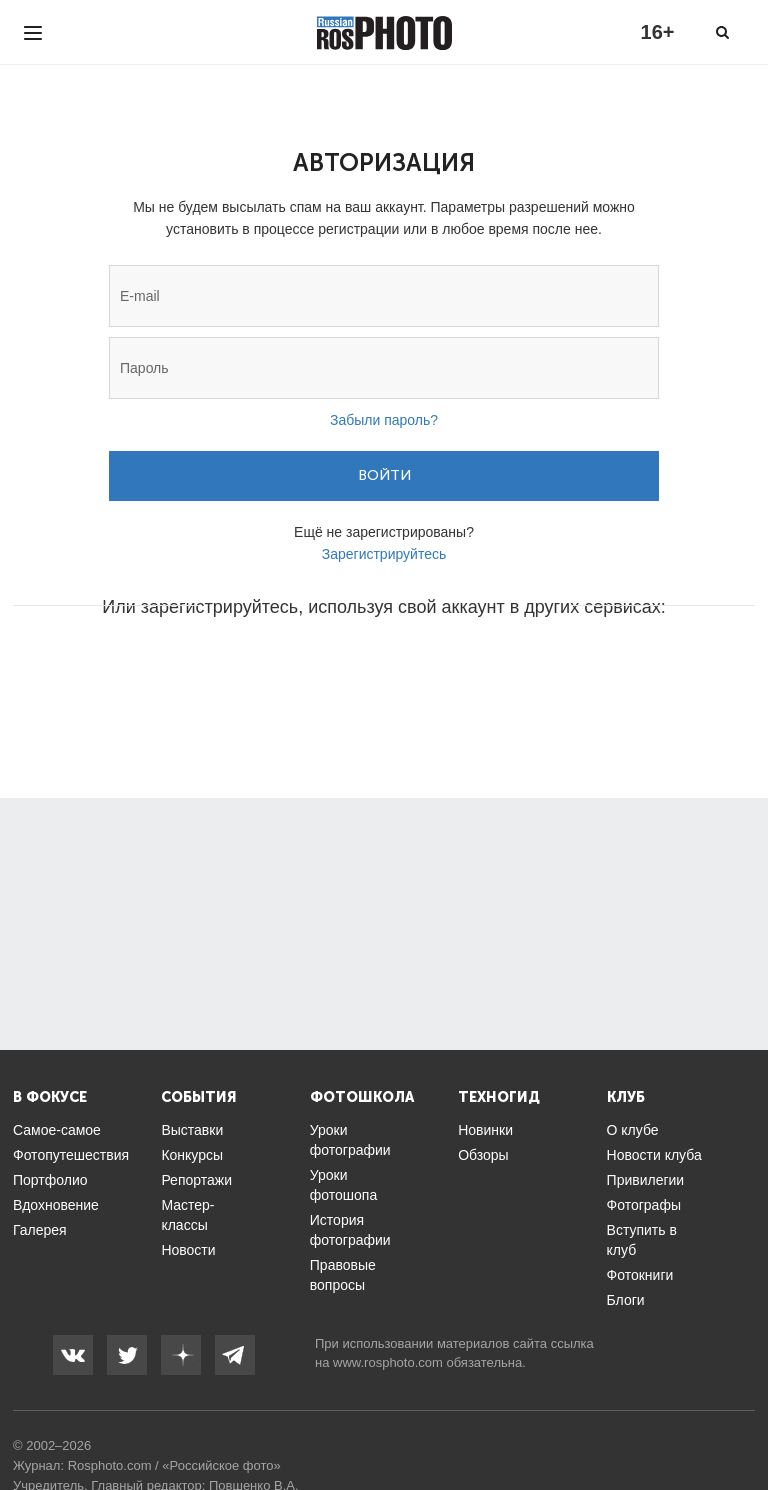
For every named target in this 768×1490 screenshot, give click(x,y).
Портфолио (50, 1180)
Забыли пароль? (384, 420)
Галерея (40, 1230)
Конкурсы (192, 1155)
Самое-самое (57, 1130)
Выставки (192, 1130)
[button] (232, 667)
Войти (384, 475)
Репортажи (196, 1180)
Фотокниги (640, 1275)
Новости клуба (654, 1155)
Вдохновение (56, 1205)
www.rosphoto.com (388, 1362)
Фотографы (644, 1205)
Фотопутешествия (71, 1155)
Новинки (485, 1130)
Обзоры (483, 1155)
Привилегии (646, 1180)
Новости (188, 1250)
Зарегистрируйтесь (384, 554)
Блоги (626, 1300)
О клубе (633, 1130)
